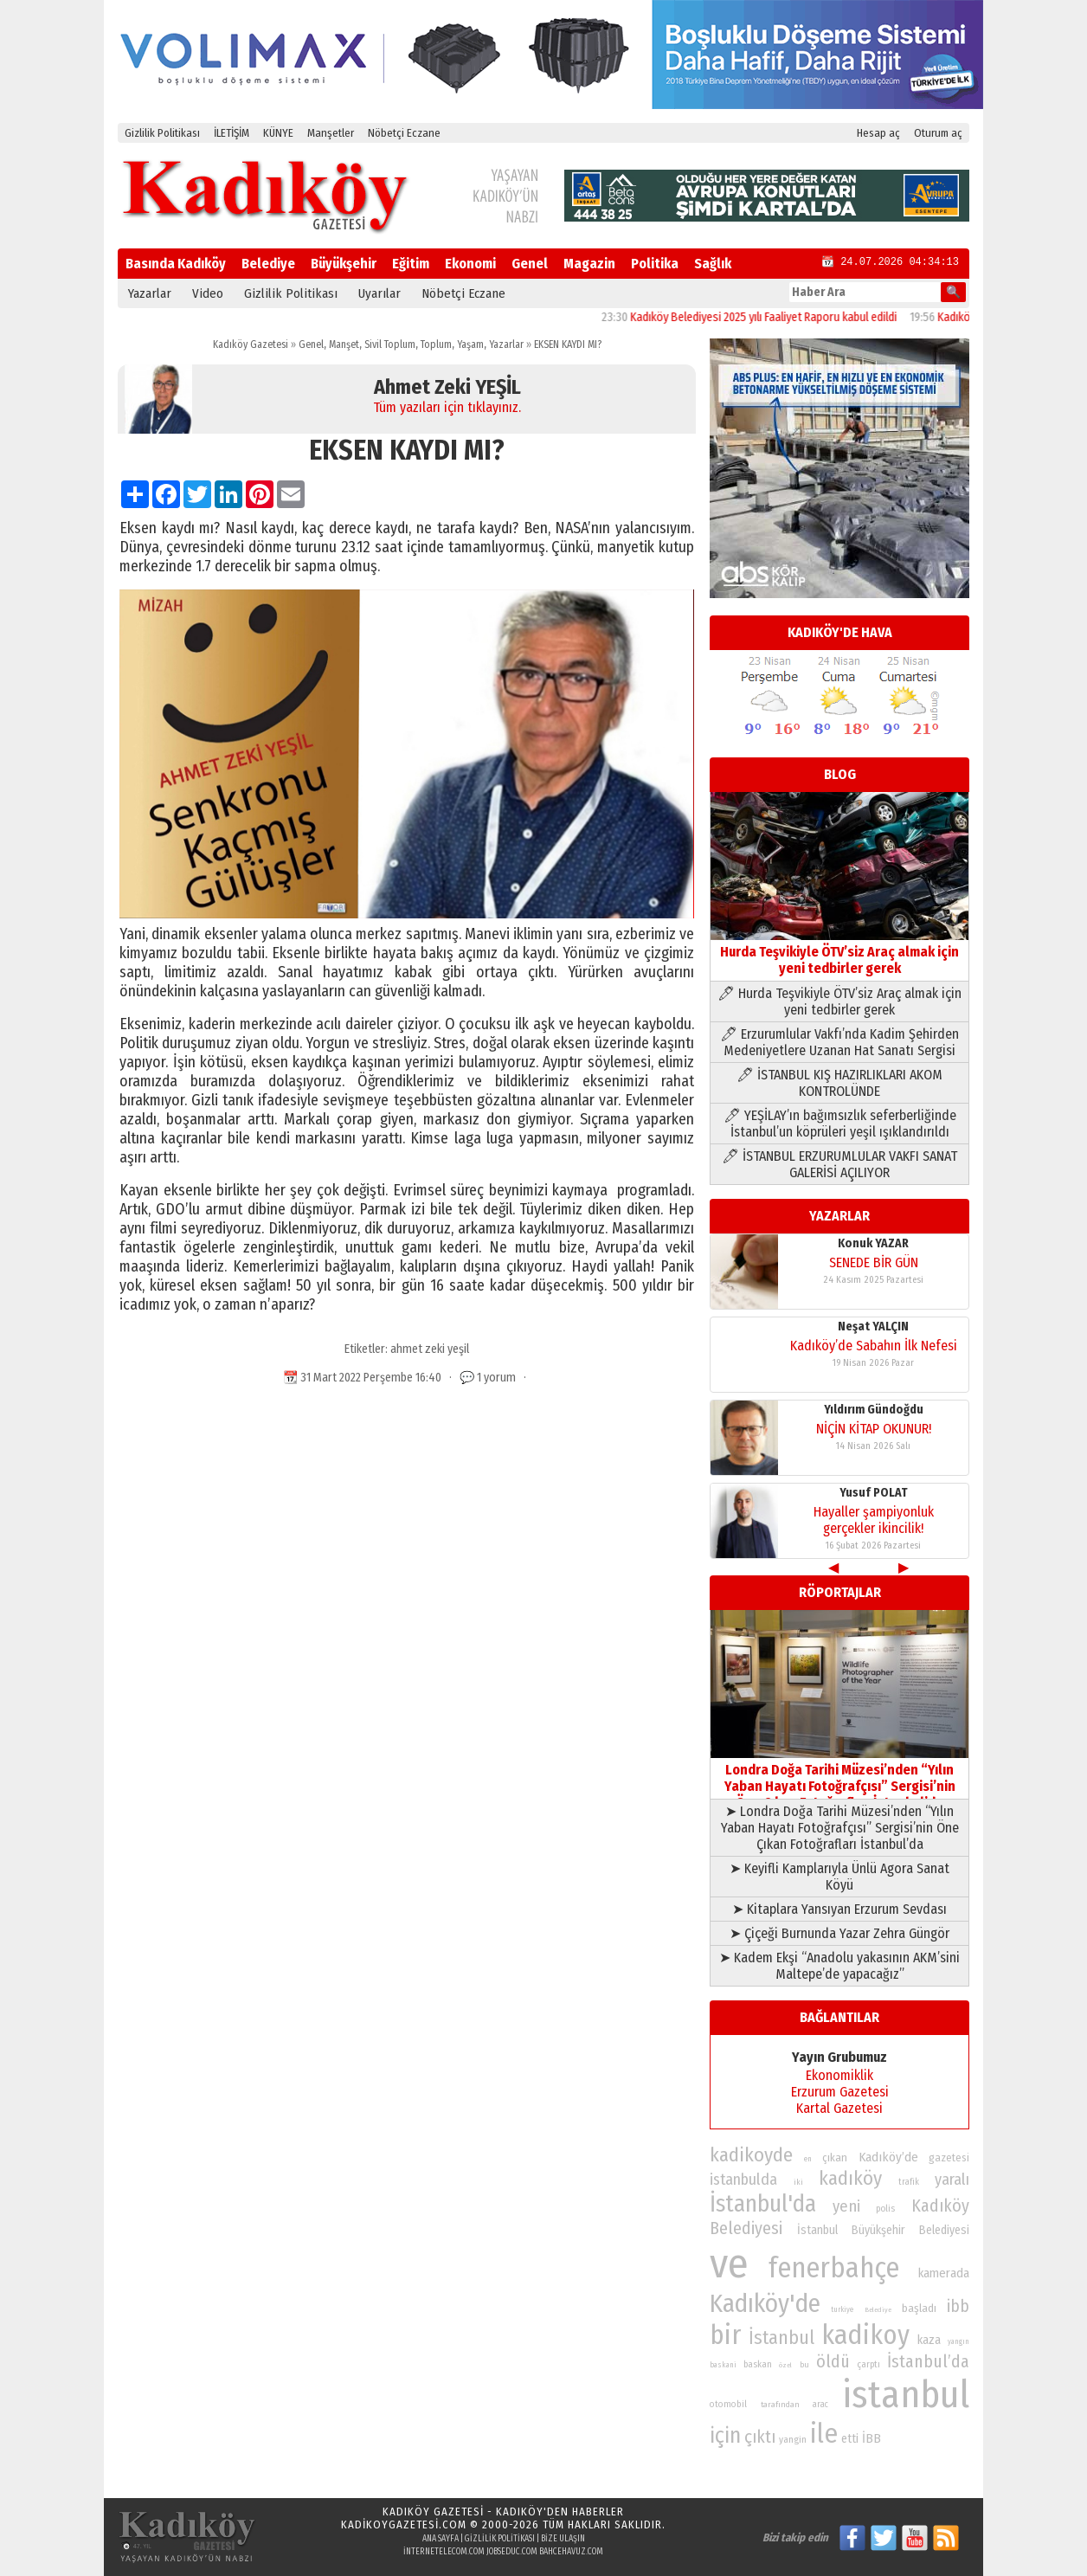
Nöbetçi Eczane (404, 132)
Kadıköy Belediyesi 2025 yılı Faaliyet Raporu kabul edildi (783, 317)
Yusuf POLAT (873, 1492)
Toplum (436, 344)
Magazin (589, 263)
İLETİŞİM (231, 132)
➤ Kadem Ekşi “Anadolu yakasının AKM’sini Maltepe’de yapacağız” (839, 1965)
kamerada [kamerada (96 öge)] (943, 2273)
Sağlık (712, 263)
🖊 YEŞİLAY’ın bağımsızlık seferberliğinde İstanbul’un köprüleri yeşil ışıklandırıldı (840, 1123)
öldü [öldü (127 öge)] (833, 2361)
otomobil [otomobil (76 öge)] (728, 2404)
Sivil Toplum (389, 344)
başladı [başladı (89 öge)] (919, 2308)
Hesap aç (878, 132)
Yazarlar (149, 293)
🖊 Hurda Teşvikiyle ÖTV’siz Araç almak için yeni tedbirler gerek (839, 1001)
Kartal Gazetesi (839, 2108)
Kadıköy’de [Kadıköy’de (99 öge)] (888, 2157)
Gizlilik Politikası (162, 132)
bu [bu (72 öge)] (804, 2364)
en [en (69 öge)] (808, 2158)
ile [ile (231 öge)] (824, 2434)
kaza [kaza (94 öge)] (929, 2340)
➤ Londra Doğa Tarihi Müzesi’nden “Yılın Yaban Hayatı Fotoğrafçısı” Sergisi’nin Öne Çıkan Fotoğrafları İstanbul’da (840, 1827)
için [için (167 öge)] (725, 2436)
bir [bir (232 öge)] (725, 2335)
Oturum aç (938, 132)
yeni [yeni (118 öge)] (846, 2206)
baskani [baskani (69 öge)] (723, 2364)
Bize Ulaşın (563, 2539)
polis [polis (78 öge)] (885, 2208)
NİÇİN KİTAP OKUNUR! (873, 1428)
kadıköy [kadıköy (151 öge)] (850, 2178)
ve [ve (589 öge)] (729, 2263)
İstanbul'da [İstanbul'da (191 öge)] (763, 2204)
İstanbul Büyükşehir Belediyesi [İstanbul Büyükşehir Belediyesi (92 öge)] (883, 2230)
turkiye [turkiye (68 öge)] (842, 2309)
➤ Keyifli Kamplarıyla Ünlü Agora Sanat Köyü (839, 1876)
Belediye (268, 263)
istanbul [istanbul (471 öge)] (905, 2395)
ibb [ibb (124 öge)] (958, 2306)
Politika (655, 263)
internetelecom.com (444, 2552)
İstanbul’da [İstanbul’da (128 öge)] (928, 2361)
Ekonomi (470, 263)
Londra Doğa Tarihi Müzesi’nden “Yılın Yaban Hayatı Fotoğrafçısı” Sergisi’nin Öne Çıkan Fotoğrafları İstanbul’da (839, 1778)
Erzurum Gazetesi (840, 2091)
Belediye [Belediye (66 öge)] (878, 2310)
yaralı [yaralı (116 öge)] (952, 2179)
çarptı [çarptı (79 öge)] (868, 2364)
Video (207, 293)
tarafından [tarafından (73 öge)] (780, 2404)
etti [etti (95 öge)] (850, 2438)
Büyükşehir (343, 263)
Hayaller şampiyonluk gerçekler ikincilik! (874, 1520)
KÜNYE (278, 132)
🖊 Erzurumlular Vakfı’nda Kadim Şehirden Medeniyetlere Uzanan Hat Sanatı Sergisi (839, 1042)
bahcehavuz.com (571, 2552)
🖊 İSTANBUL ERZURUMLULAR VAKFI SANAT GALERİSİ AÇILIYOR (839, 1164)
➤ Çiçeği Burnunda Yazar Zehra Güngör (839, 1933)
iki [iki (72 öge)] (798, 2181)
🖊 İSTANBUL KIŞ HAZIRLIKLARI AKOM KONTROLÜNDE (839, 1082)
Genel (529, 263)
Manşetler (330, 132)
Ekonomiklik (839, 2075)
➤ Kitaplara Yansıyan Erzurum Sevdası (839, 1909)
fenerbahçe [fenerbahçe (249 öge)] (834, 2268)
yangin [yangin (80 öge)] (793, 2439)
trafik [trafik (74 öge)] (908, 2182)
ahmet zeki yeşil (429, 1349)
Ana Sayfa (440, 2539)
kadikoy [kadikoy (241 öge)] (865, 2335)
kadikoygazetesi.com (403, 2524)
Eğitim (410, 263)
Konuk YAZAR (873, 1243)
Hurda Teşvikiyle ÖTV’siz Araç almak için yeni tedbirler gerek (839, 951)
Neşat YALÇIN (873, 1326)
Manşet (344, 344)
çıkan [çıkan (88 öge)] (834, 2157)
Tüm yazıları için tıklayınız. (447, 407)
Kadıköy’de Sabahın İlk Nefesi (873, 1345)
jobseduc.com (511, 2552)
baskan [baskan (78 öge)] (757, 2364)
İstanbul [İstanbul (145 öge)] (781, 2337)
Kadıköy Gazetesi (250, 344)
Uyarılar (379, 293)
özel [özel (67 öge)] (785, 2365)
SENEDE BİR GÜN (873, 1262)
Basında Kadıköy (175, 263)
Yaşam (470, 344)
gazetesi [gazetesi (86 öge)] (949, 2157)
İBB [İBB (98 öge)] (871, 2438)
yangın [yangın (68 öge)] (958, 2341)
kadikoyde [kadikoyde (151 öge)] (751, 2155)
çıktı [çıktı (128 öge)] (759, 2436)
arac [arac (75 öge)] (820, 2404)
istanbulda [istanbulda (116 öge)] (743, 2179)
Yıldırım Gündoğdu (873, 1409)
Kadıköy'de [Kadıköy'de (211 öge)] (765, 2304)
